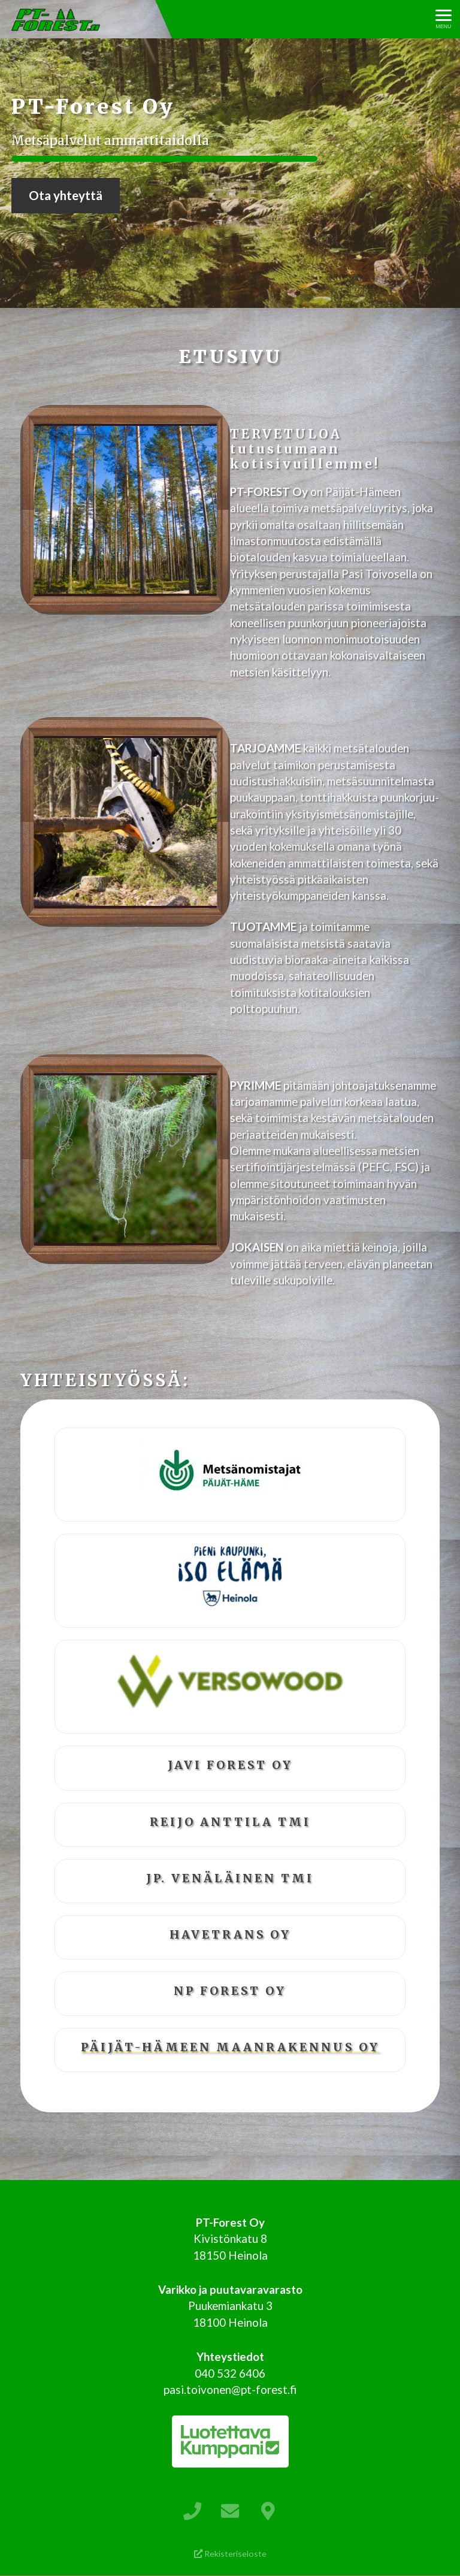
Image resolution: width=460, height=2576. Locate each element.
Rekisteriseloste (230, 2553)
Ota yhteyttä (65, 195)
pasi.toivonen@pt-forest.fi (230, 2389)
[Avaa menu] (443, 19)
